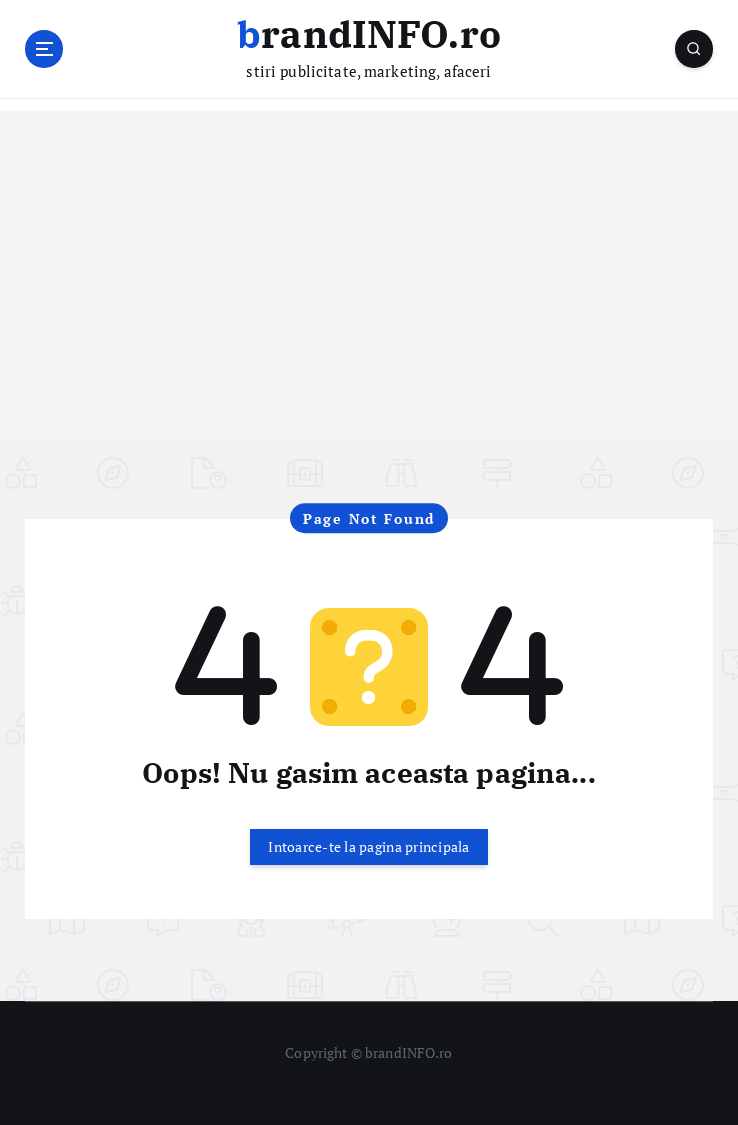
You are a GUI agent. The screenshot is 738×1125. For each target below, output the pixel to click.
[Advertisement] (369, 301)
